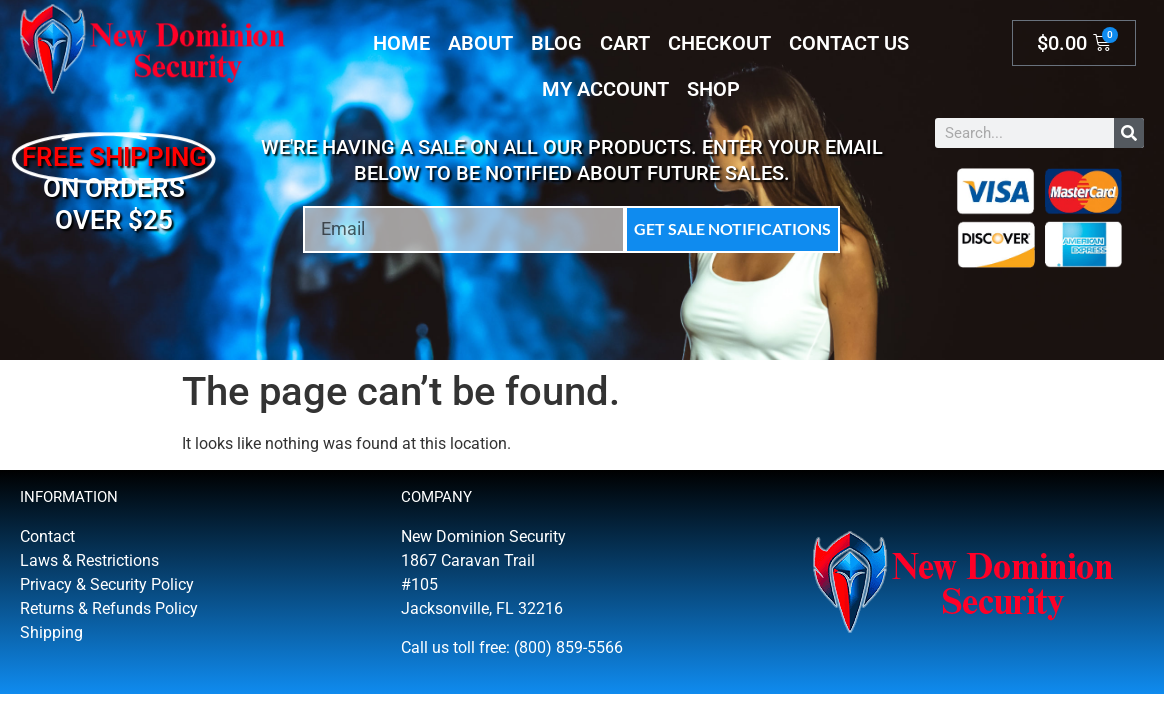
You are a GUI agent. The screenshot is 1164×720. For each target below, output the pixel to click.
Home (401, 43)
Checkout (719, 43)
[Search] (1129, 133)
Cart (625, 43)
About (480, 43)
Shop (713, 89)
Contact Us (849, 43)
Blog (556, 43)
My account (605, 89)
